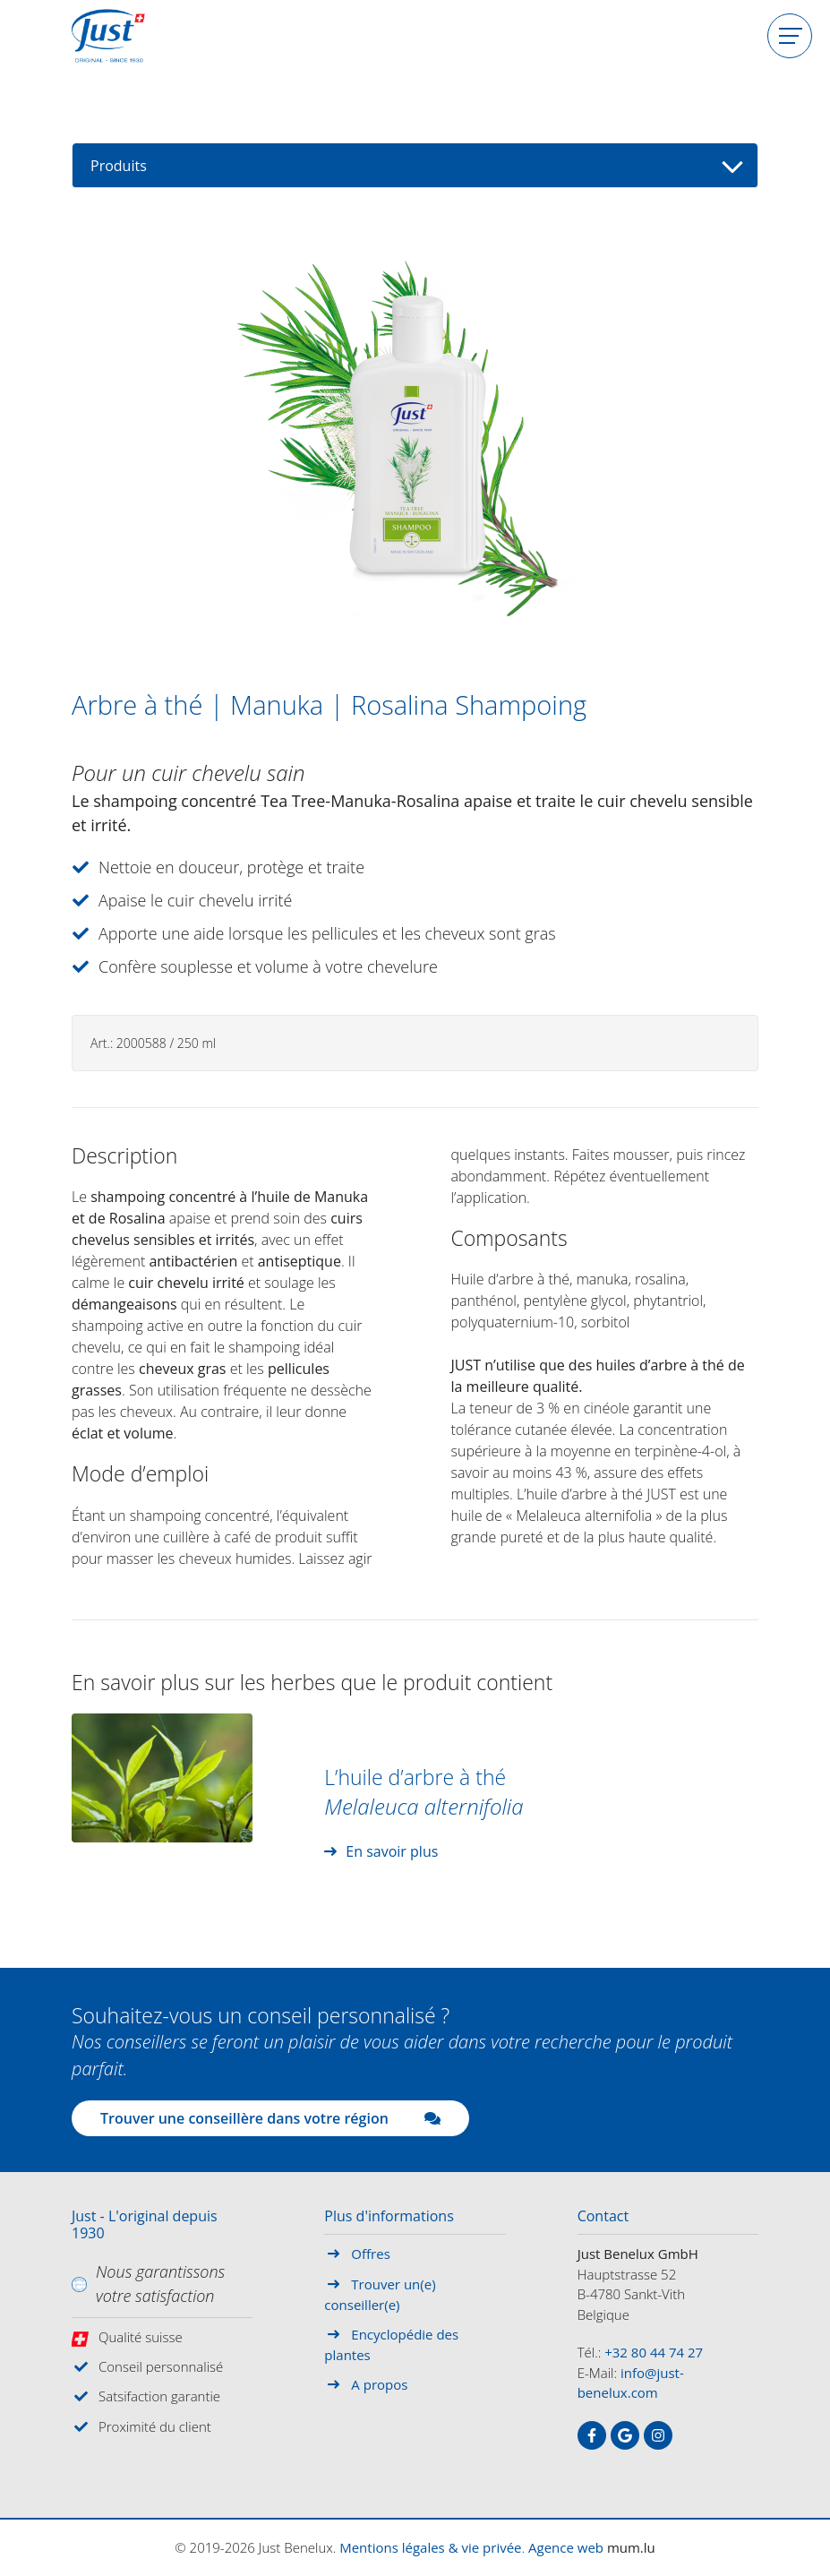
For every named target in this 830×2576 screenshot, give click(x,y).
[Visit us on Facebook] (592, 2435)
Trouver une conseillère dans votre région (270, 2118)
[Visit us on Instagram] (658, 2435)
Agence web (565, 2547)
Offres (370, 2254)
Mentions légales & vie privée (430, 2547)
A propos (379, 2384)
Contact (603, 2217)
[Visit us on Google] (625, 2435)
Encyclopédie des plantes (391, 2345)
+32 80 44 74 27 (653, 2352)
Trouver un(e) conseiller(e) (379, 2294)
